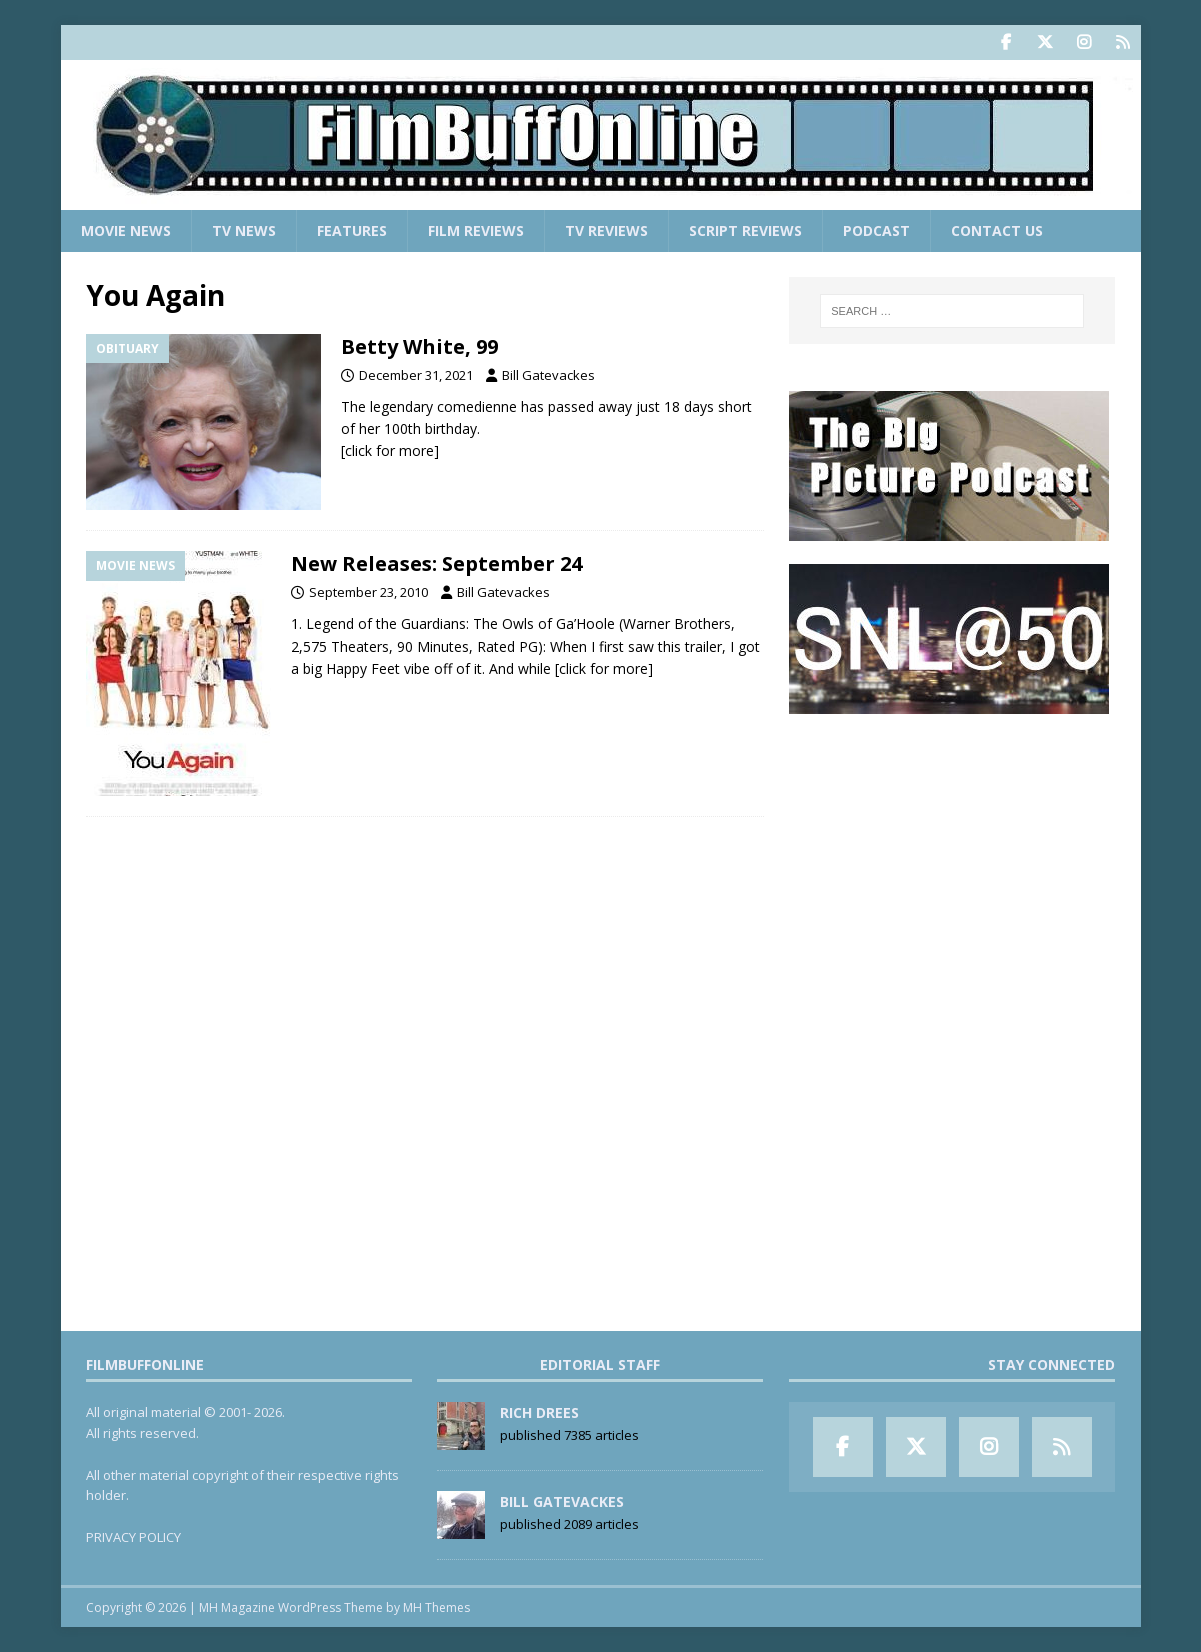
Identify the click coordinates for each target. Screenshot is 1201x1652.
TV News (244, 230)
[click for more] (390, 450)
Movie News (126, 230)
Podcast (876, 230)
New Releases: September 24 (436, 563)
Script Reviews (745, 230)
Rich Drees (539, 1412)
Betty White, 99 (419, 346)
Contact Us (997, 230)
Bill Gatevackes (548, 375)
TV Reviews (606, 230)
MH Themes (436, 1607)
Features (352, 230)
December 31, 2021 (416, 375)
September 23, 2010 (368, 592)
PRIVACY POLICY (133, 1537)
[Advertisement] (952, 861)
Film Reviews (476, 230)
